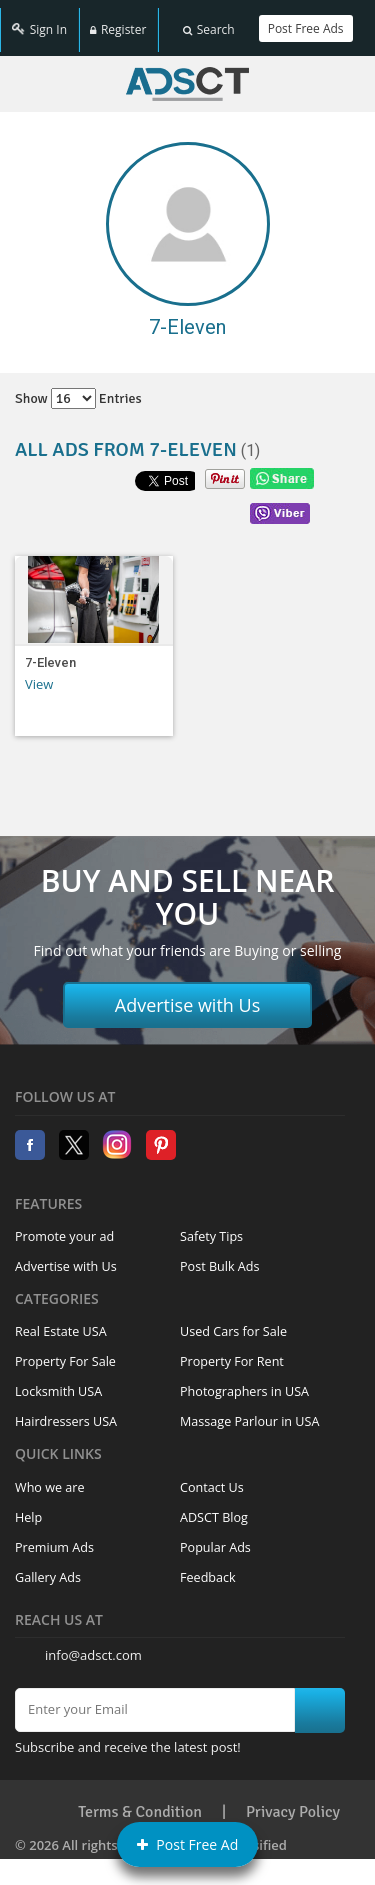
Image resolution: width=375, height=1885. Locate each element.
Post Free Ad (188, 1844)
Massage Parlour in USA (249, 1411)
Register (118, 22)
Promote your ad (64, 1225)
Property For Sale (65, 1351)
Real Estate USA (61, 1321)
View (39, 673)
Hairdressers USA (66, 1411)
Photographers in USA (244, 1381)
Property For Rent (232, 1351)
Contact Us (212, 1476)
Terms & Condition (140, 1801)
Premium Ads (54, 1536)
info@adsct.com (93, 1644)
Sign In (39, 22)
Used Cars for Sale (233, 1321)
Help (28, 1506)
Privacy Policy (293, 1801)
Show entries (78, 387)
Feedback (208, 1566)
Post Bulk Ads (220, 1255)
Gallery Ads (48, 1566)
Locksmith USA (58, 1381)
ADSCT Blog (214, 1506)
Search (209, 22)
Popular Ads (215, 1536)
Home (187, 73)
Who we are (50, 1476)
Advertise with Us (188, 994)
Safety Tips (211, 1225)
